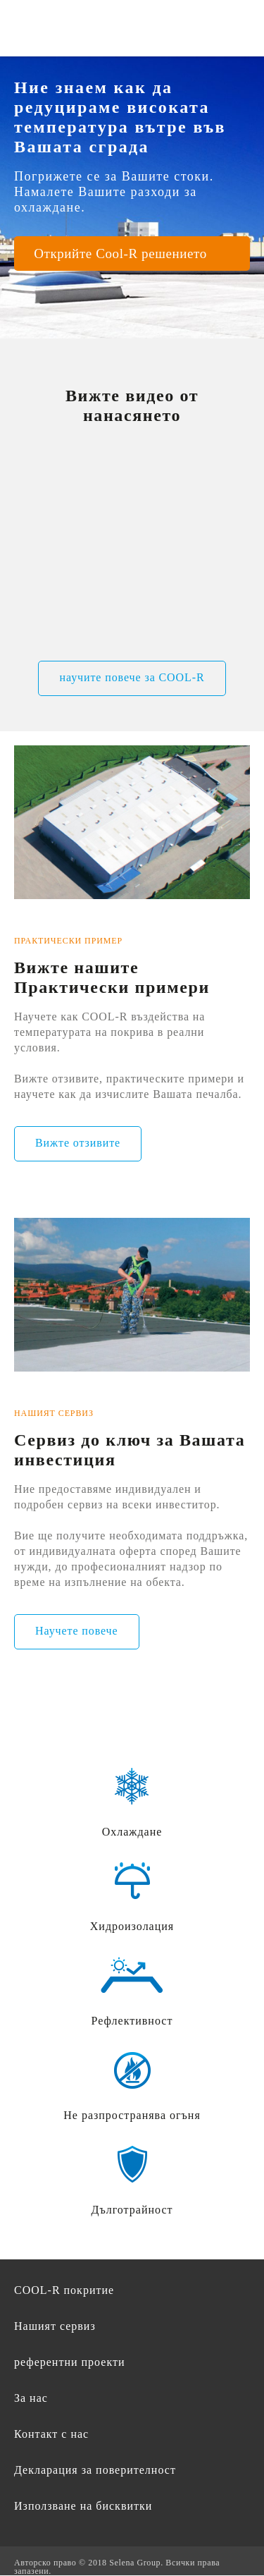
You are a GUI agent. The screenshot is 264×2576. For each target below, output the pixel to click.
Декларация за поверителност (95, 2470)
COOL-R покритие (64, 2290)
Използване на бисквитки (83, 2506)
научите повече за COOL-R (131, 677)
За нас (31, 2398)
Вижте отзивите (77, 1143)
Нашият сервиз (55, 2326)
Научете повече (76, 1631)
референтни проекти (69, 2362)
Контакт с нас (51, 2434)
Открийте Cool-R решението (120, 253)
